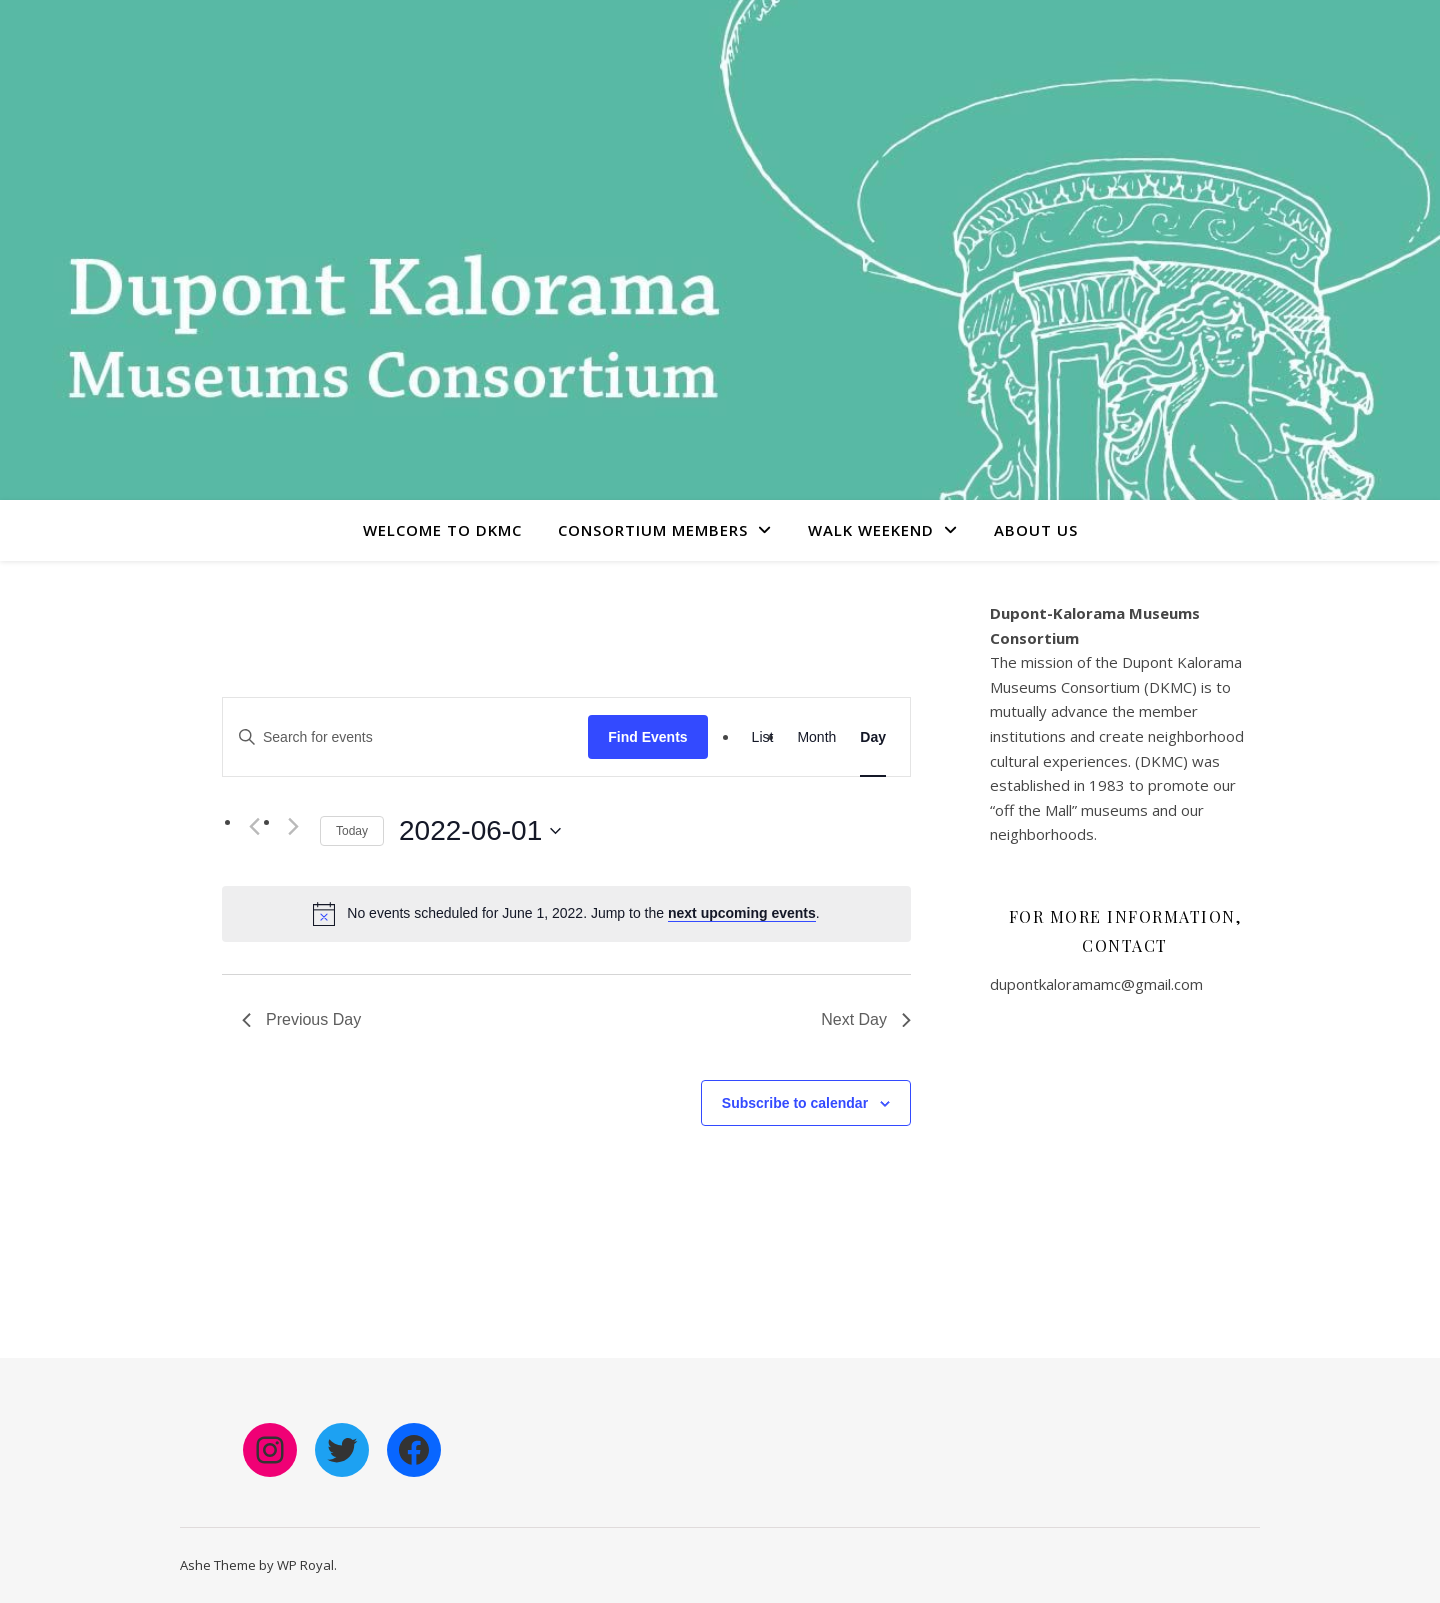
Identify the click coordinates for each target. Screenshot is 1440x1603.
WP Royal (305, 1565)
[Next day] (293, 827)
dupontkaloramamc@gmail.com (1096, 984)
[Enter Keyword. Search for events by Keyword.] (405, 737)
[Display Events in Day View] (873, 737)
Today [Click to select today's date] (352, 831)
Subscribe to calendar (795, 1103)
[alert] (583, 913)
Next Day (866, 1019)
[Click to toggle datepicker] (480, 831)
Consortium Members (653, 530)
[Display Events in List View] (763, 737)
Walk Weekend (871, 530)
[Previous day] (254, 827)
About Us (1036, 530)
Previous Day (301, 1019)
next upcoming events (742, 913)
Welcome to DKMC (442, 530)
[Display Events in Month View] (816, 737)
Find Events (647, 737)
